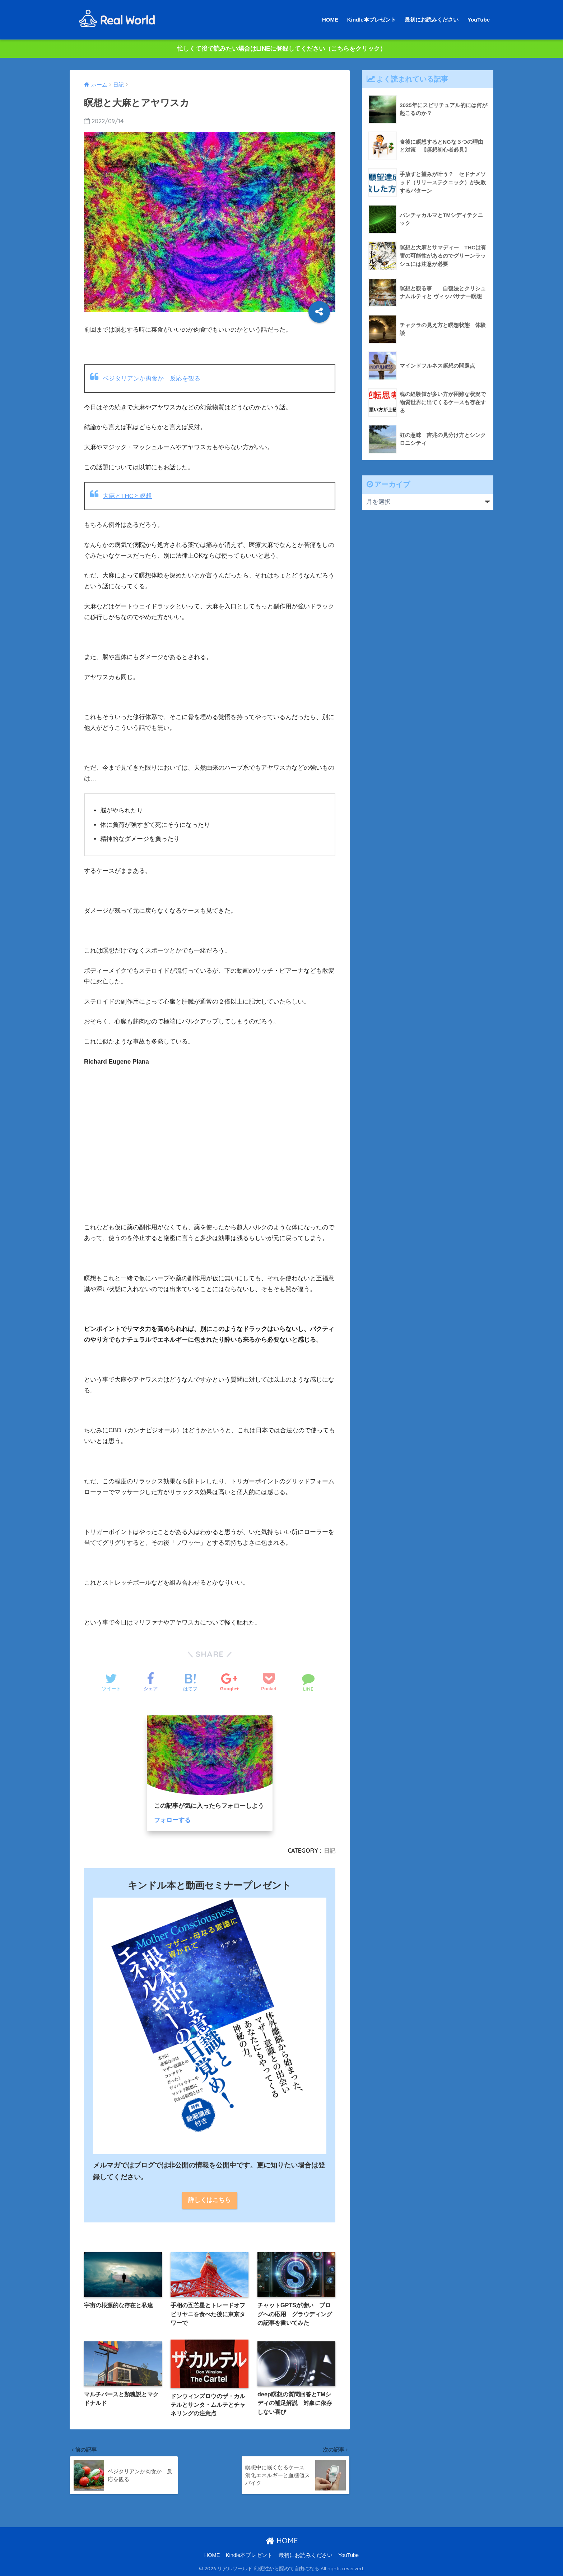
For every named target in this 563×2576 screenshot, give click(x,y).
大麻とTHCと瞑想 (127, 496)
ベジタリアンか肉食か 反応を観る (151, 378)
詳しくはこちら (209, 2200)
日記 (329, 1850)
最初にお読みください (432, 20)
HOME (330, 20)
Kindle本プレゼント (371, 20)
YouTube (478, 20)
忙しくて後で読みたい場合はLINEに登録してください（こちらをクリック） (281, 48)
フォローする (172, 1820)
